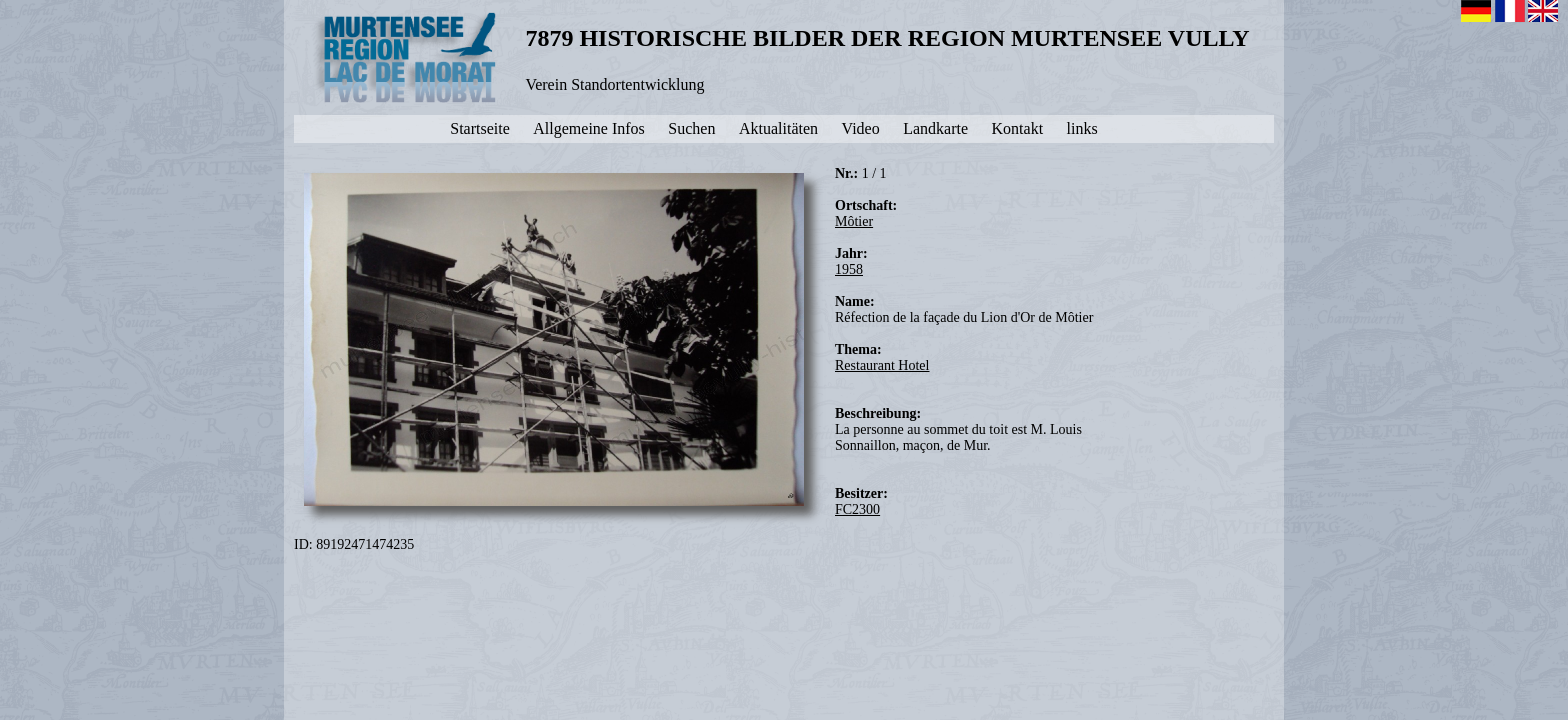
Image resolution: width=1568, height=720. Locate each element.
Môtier (854, 221)
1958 (849, 269)
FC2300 (857, 509)
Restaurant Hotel (882, 365)
